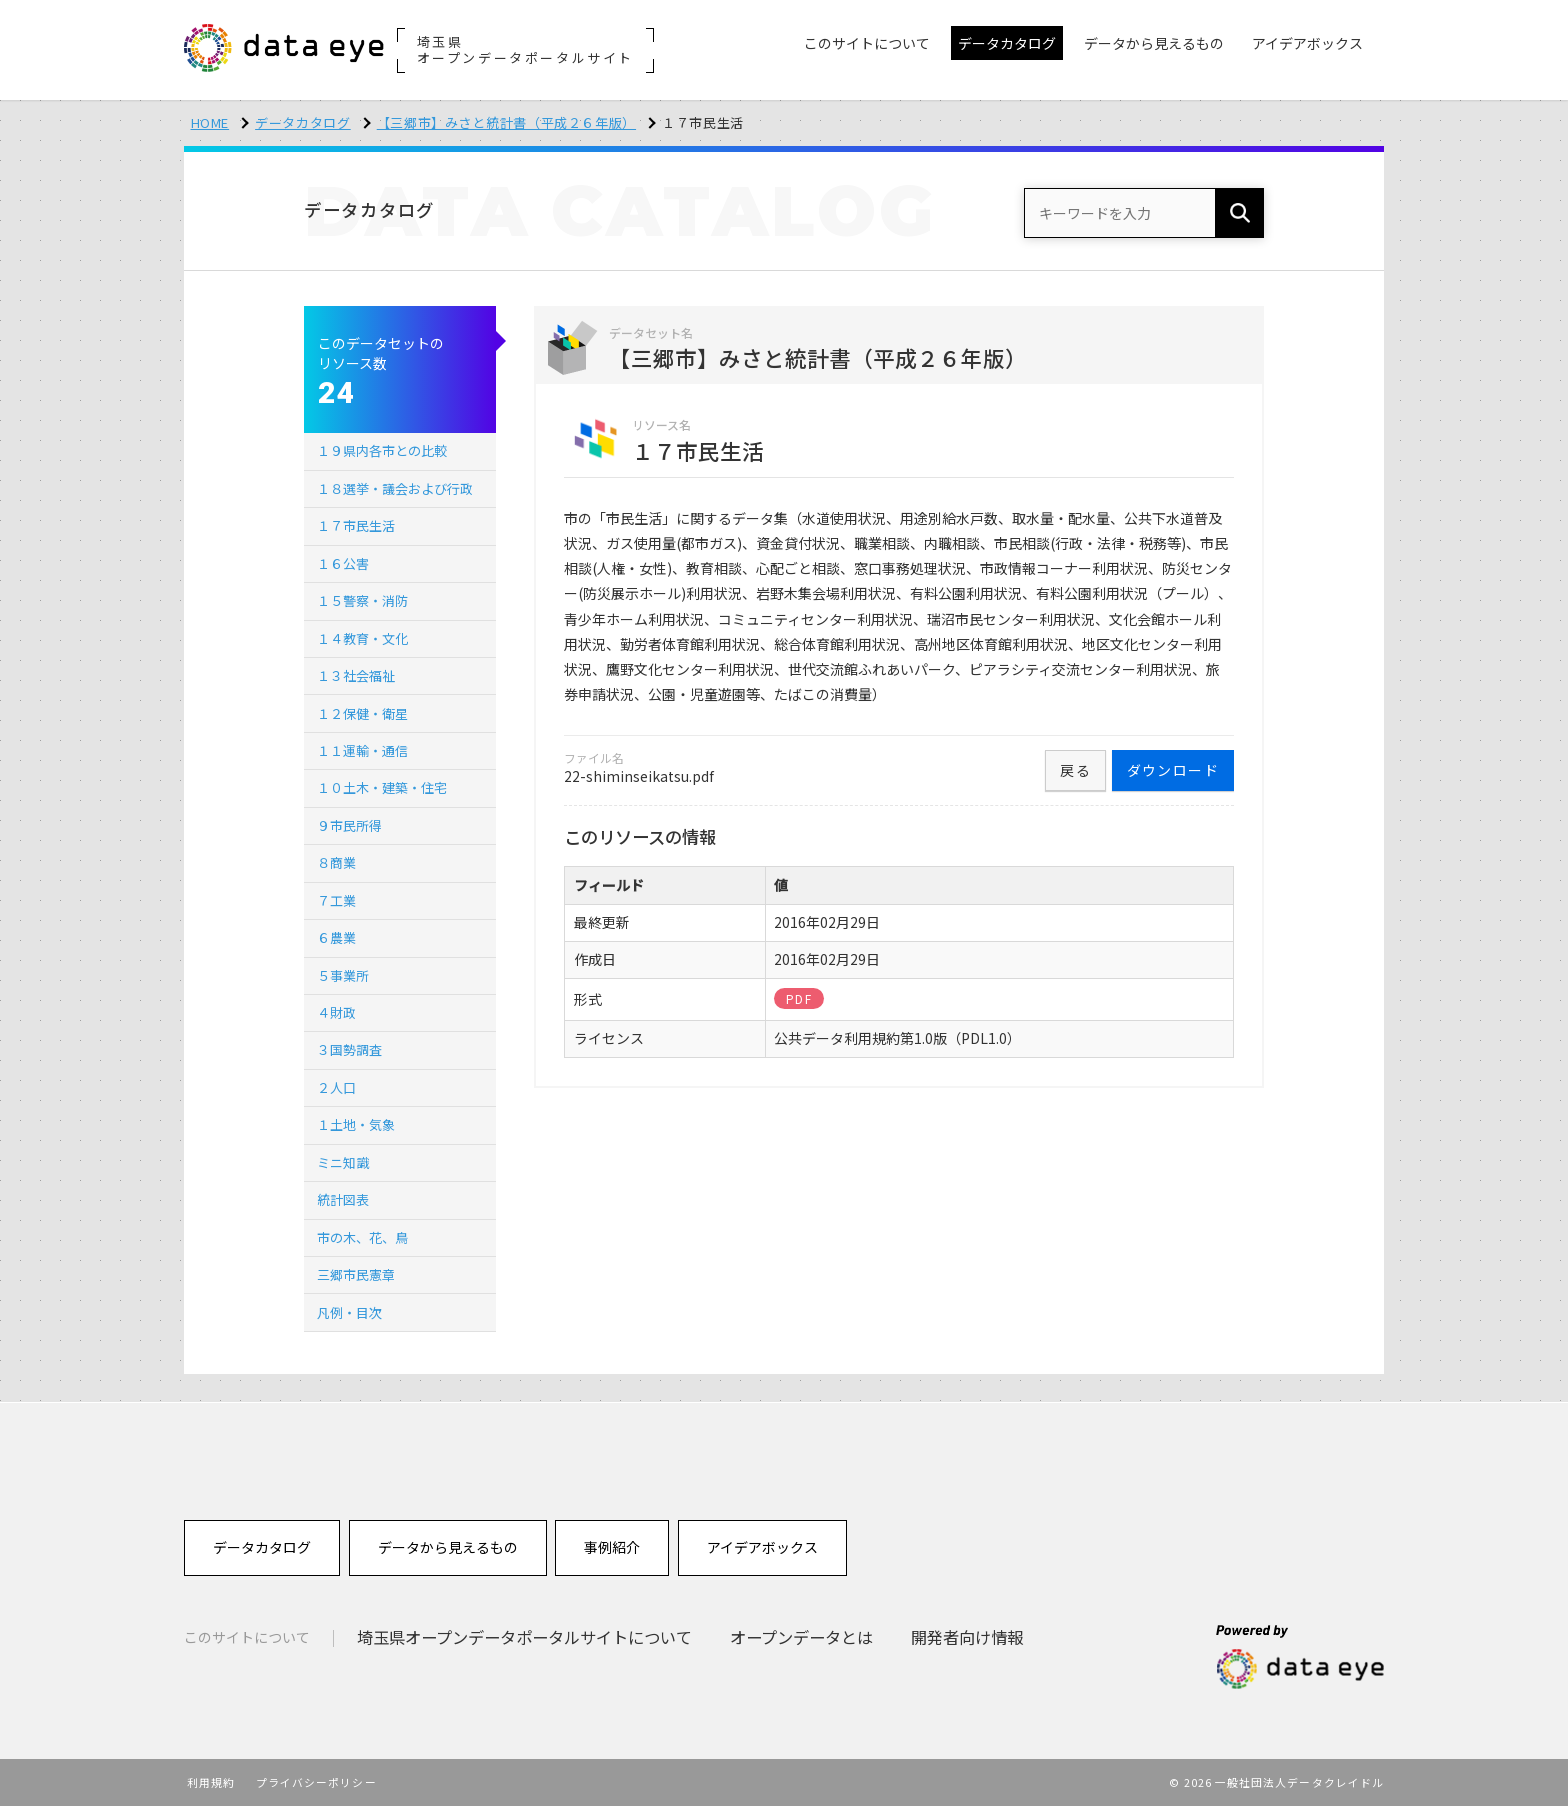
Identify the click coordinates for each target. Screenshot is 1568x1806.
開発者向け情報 (967, 1637)
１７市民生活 (356, 525)
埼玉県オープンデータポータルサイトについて (524, 1637)
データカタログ (303, 122)
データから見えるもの (448, 1547)
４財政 (336, 1012)
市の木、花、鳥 (362, 1237)
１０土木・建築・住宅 (382, 787)
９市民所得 (349, 825)
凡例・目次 (349, 1312)
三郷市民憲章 (356, 1274)
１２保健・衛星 (362, 713)
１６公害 (343, 563)
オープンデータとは (801, 1637)
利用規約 (211, 1782)
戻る (1075, 770)
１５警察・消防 (362, 600)
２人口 (336, 1087)
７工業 (336, 900)
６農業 (336, 937)
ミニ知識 (343, 1162)
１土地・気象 (356, 1124)
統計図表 (343, 1199)
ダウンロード (1173, 770)
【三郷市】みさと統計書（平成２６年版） (506, 122)
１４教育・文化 (362, 638)
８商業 (336, 862)
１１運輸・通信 (362, 750)
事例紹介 (612, 1547)
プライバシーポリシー (316, 1782)
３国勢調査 (349, 1049)
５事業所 (343, 975)
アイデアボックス (762, 1547)
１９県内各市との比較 (382, 450)
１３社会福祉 (356, 675)
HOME (210, 122)
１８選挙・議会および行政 (395, 488)
